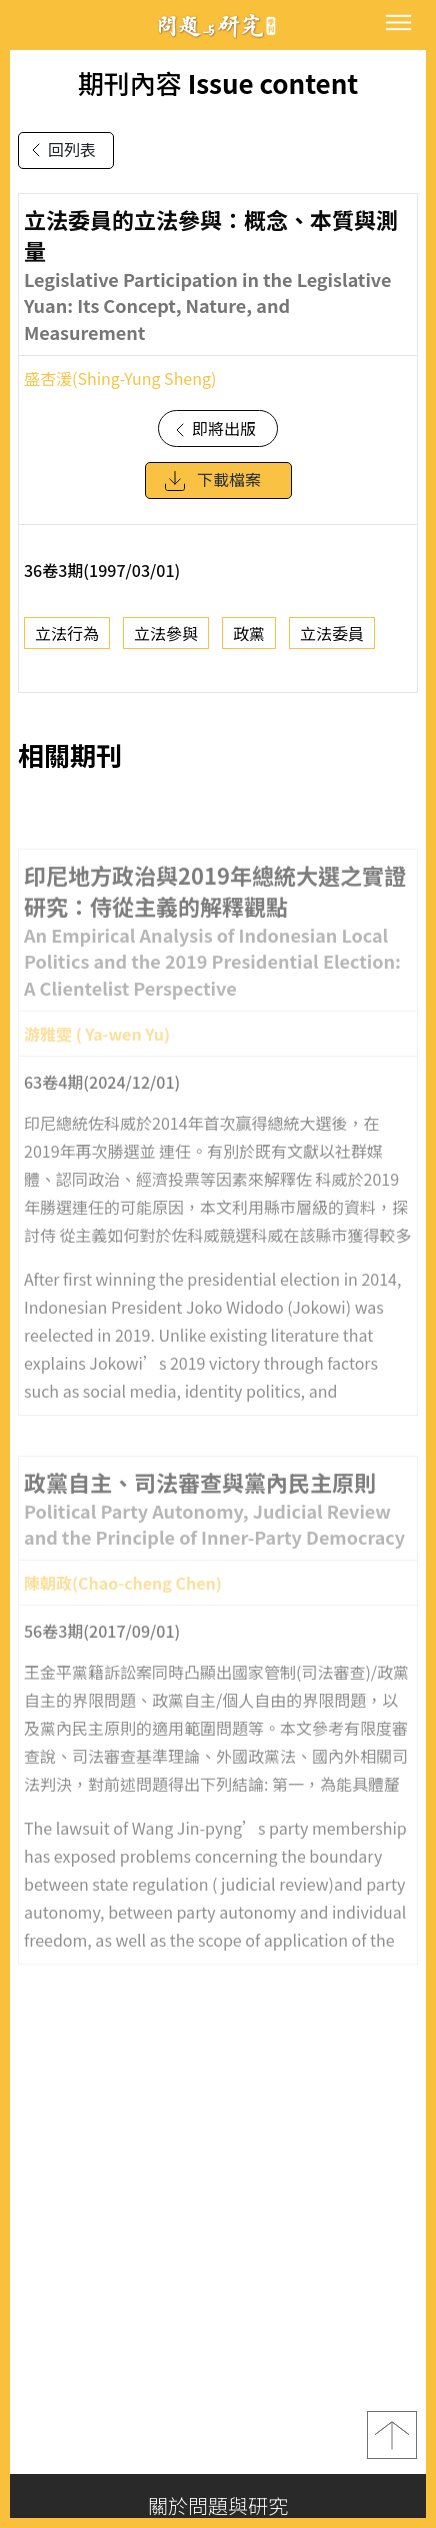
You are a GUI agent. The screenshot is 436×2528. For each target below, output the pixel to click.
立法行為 (67, 645)
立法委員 (332, 645)
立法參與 (166, 645)
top (392, 2435)
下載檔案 (212, 494)
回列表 (60, 150)
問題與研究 (218, 25)
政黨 (249, 645)
